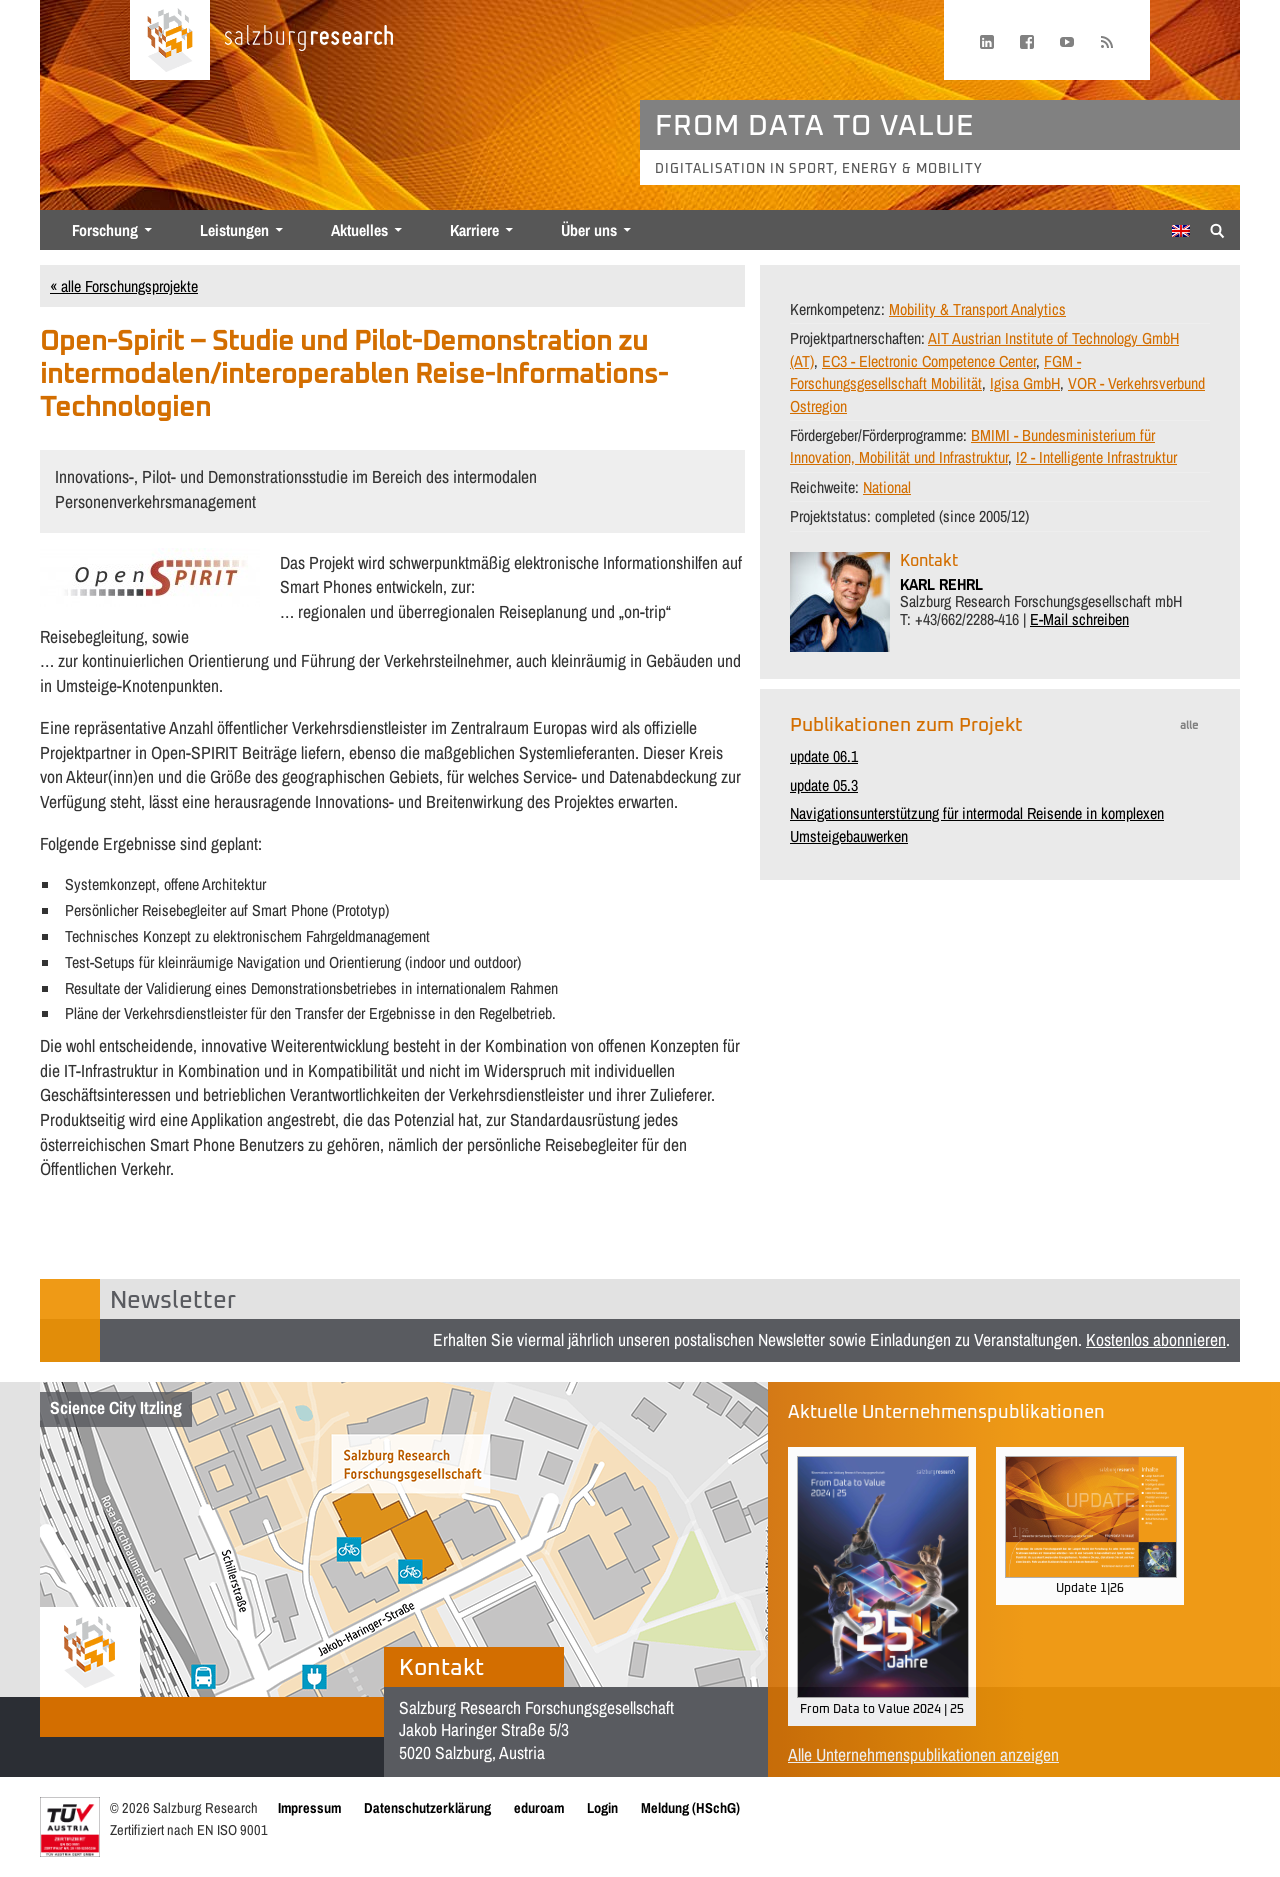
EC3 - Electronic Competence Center (929, 361)
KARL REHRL (941, 584)
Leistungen (234, 230)
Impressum (309, 1807)
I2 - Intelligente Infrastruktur (1096, 457)
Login (602, 1807)
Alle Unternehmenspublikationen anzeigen (923, 1754)
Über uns (589, 230)
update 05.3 (824, 785)
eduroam (539, 1807)
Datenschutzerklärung (427, 1807)
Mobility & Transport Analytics (977, 309)
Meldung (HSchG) (690, 1807)
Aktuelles (359, 230)
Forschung (105, 230)
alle (1189, 725)
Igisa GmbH (1025, 383)
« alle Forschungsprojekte (124, 286)
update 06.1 (824, 756)
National (887, 487)
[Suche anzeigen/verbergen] (1217, 229)
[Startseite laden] (170, 40)
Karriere (474, 230)
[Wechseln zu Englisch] (1181, 231)
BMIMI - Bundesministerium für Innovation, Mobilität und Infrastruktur (972, 446)
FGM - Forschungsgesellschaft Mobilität (935, 372)
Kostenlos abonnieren (1156, 1339)
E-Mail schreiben (1079, 619)
